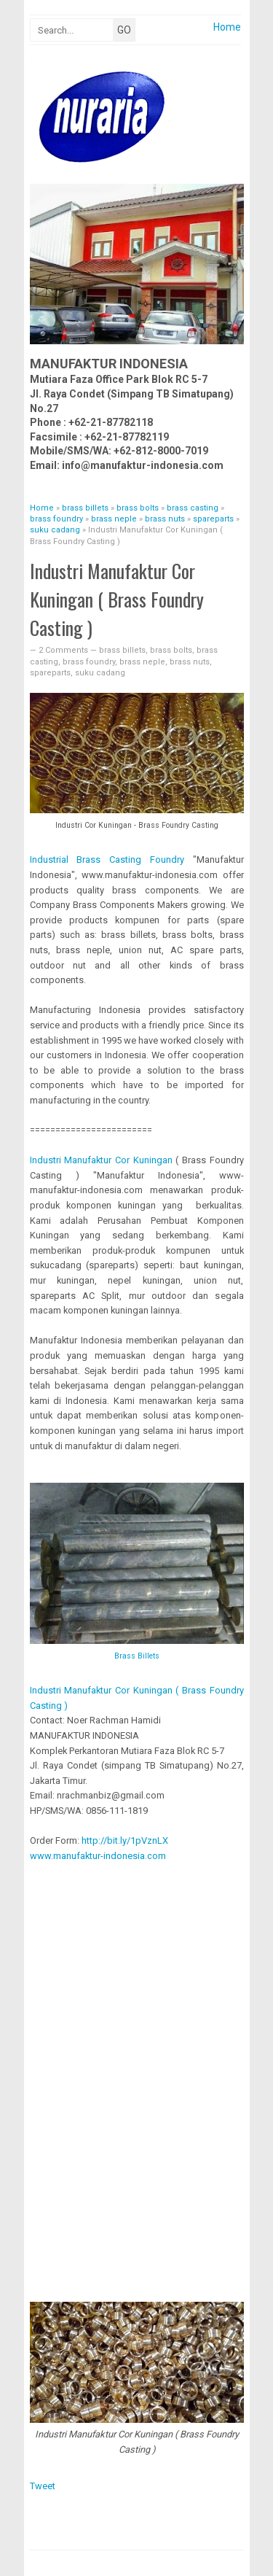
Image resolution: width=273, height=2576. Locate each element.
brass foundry (89, 662)
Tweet (42, 2485)
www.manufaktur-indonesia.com (98, 1855)
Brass (107, 859)
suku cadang (100, 673)
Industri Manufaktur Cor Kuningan (101, 1160)
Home (227, 27)
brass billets (122, 650)
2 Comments (64, 650)
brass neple (142, 662)
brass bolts (171, 650)
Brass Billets (136, 1656)
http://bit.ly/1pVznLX (125, 1840)
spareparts (50, 673)
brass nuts (190, 662)
